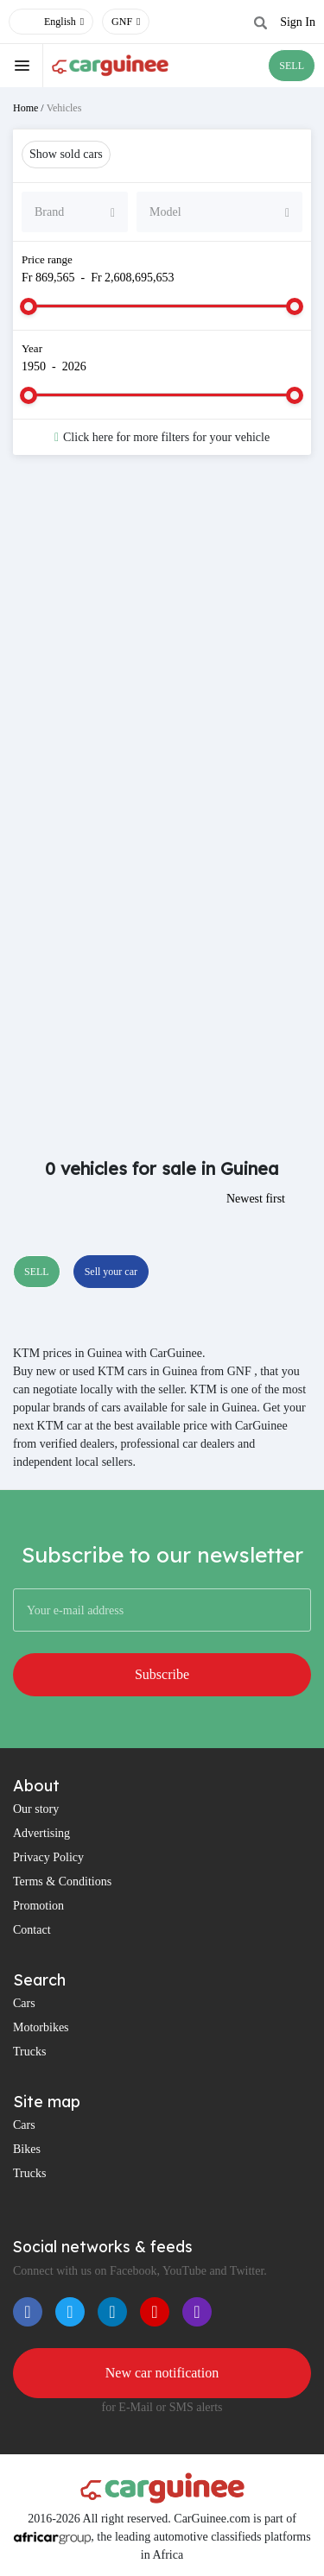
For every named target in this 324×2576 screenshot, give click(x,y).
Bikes (27, 2149)
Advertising (41, 1833)
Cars (24, 2003)
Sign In (297, 22)
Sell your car (111, 1272)
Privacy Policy (48, 1857)
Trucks (29, 2051)
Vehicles (64, 108)
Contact (32, 1929)
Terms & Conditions (62, 1881)
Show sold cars (66, 154)
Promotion (38, 1905)
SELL (291, 66)
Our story (36, 1809)
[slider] (28, 306)
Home (25, 108)
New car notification (162, 2372)
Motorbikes (41, 2027)
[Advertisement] (162, 647)
